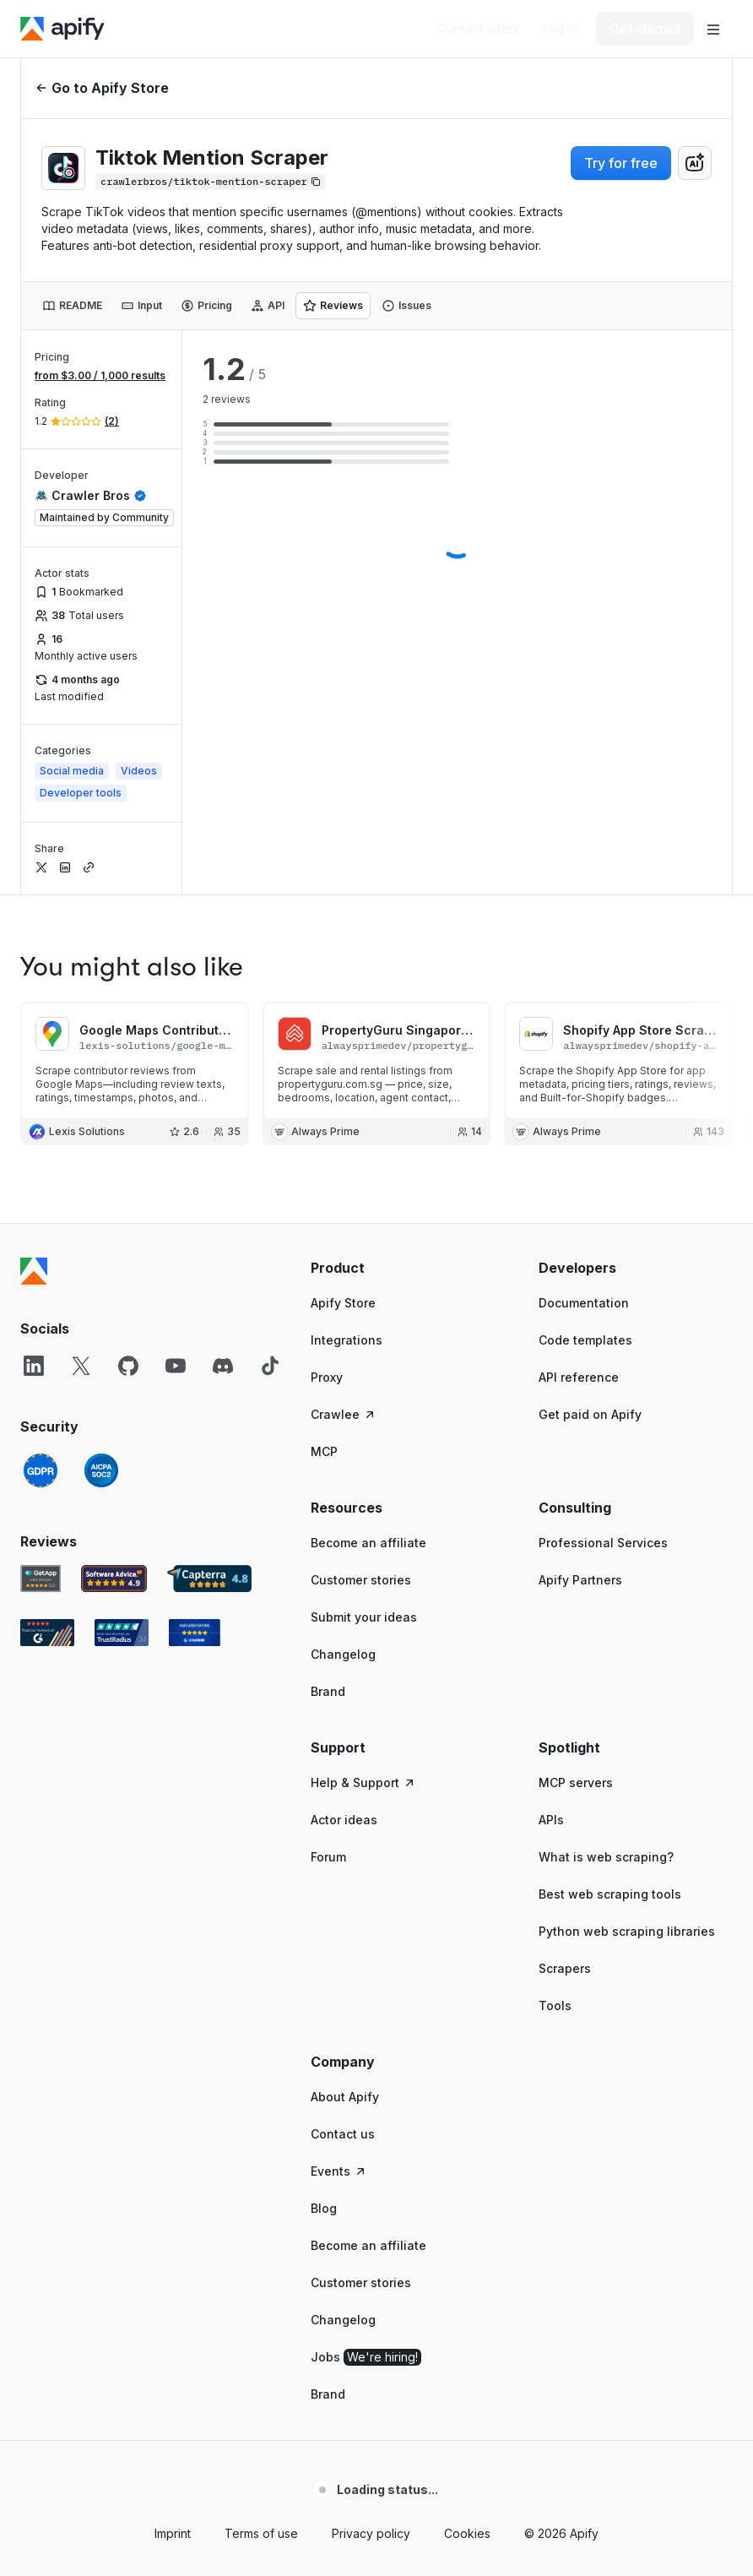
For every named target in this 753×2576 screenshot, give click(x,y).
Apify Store (343, 1303)
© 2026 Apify (561, 2533)
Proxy (327, 1377)
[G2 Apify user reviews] (47, 1632)
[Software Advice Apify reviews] (114, 1578)
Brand (328, 1691)
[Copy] (210, 181)
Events (339, 2171)
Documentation (584, 1303)
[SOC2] (101, 1470)
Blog (324, 2208)
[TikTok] (270, 1365)
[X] (81, 1365)
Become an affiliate (368, 1542)
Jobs (366, 2357)
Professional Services (603, 1542)
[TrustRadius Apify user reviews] (122, 1632)
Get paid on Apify (590, 1414)
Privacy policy (371, 2533)
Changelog (343, 1654)
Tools (555, 2005)
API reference (579, 1377)
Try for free (621, 163)
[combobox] (695, 163)
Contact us (343, 2134)
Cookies (467, 2533)
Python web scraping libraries (627, 1931)
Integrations (346, 1340)
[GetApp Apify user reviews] (40, 1578)
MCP (324, 1451)
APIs (551, 1819)
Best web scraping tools (610, 1894)
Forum (328, 1857)
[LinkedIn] (33, 1365)
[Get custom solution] (478, 29)
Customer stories (361, 1580)
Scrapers (565, 1968)
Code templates (585, 1340)
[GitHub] (128, 1365)
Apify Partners (580, 1580)
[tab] (72, 305)
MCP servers (576, 1782)
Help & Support (363, 1782)
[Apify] (62, 29)
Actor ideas (344, 1819)
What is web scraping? (606, 1857)
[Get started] (645, 29)
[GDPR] (40, 1470)
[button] (408, 1268)
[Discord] (222, 1365)
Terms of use (261, 2533)
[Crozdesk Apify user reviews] (194, 1632)
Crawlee (343, 1414)
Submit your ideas (364, 1617)
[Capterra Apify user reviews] (209, 1578)
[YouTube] (175, 1365)
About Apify (345, 2097)
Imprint (172, 2533)
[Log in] (561, 29)
